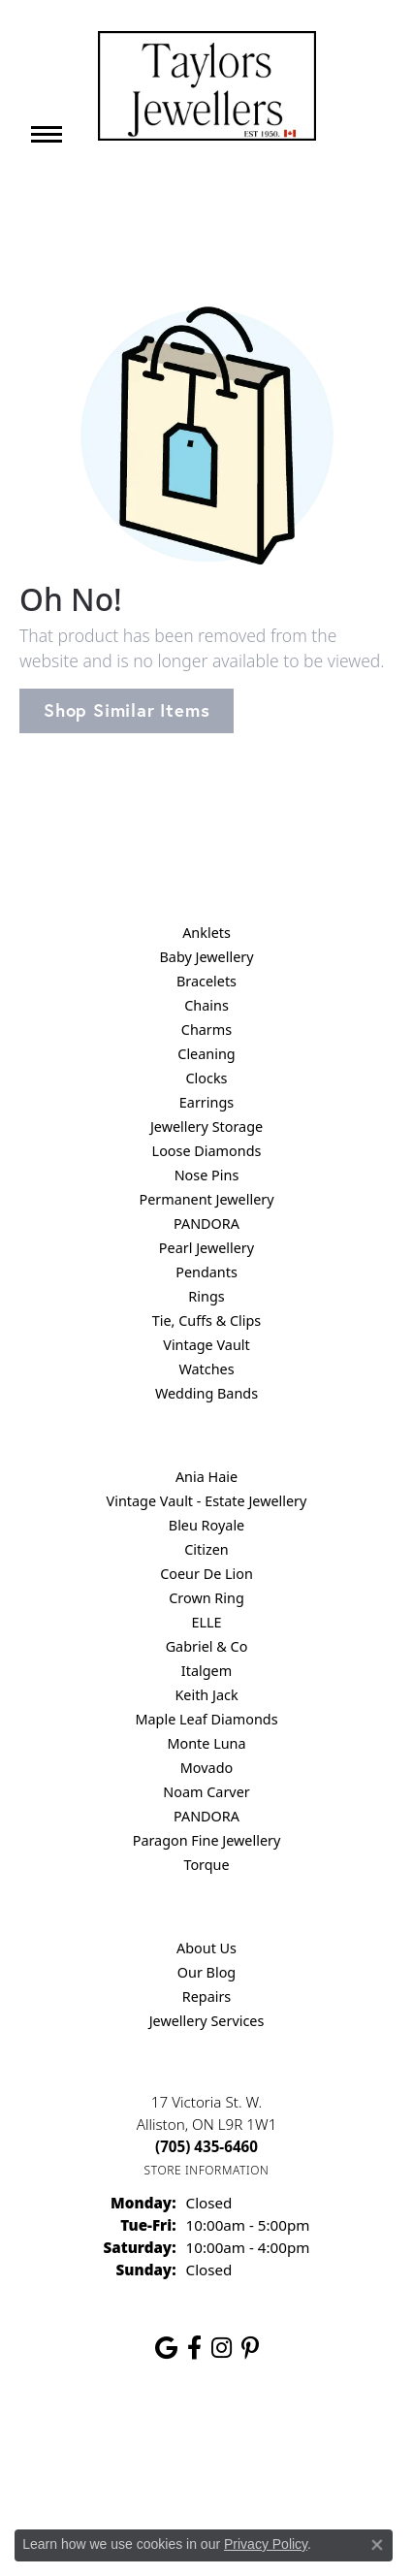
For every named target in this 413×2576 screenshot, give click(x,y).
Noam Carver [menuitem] (206, 1792)
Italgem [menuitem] (206, 1670)
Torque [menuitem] (206, 1864)
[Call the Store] (206, 2146)
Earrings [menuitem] (206, 1102)
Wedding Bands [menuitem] (206, 1393)
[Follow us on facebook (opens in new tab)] (194, 2348)
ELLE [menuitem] (206, 1622)
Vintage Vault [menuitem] (206, 1345)
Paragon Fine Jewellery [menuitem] (207, 1840)
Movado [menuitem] (206, 1767)
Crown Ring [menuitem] (206, 1598)
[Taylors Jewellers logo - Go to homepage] (207, 86)
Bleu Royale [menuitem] (206, 1525)
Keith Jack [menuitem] (206, 1695)
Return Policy (91, 2438)
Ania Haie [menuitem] (206, 1476)
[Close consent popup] (377, 2545)
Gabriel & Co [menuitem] (207, 1646)
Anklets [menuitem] (206, 932)
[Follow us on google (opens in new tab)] (166, 2348)
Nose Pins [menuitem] (207, 1175)
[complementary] (272, 2469)
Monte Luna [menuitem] (206, 1743)
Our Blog (206, 1972)
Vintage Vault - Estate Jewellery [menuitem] (207, 1501)
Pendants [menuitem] (206, 1272)
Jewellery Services (207, 2021)
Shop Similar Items (126, 710)
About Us (206, 1948)
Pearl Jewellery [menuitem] (206, 1248)
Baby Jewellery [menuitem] (206, 957)
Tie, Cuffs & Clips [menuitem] (207, 1320)
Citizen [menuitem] (206, 1549)
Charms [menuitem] (206, 1029)
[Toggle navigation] (46, 134)
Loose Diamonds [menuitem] (207, 1151)
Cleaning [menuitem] (206, 1054)
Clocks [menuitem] (207, 1078)
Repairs (207, 1996)
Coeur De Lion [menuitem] (206, 1573)
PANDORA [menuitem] (206, 1223)
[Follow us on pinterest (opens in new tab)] (250, 2348)
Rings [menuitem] (206, 1296)
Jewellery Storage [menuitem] (206, 1126)
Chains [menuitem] (206, 1005)
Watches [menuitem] (206, 1369)
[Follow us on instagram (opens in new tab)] (221, 2348)
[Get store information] (207, 2170)
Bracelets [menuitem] (206, 981)
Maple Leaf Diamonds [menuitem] (206, 1719)
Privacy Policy (265, 2544)
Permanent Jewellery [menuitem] (206, 1199)
